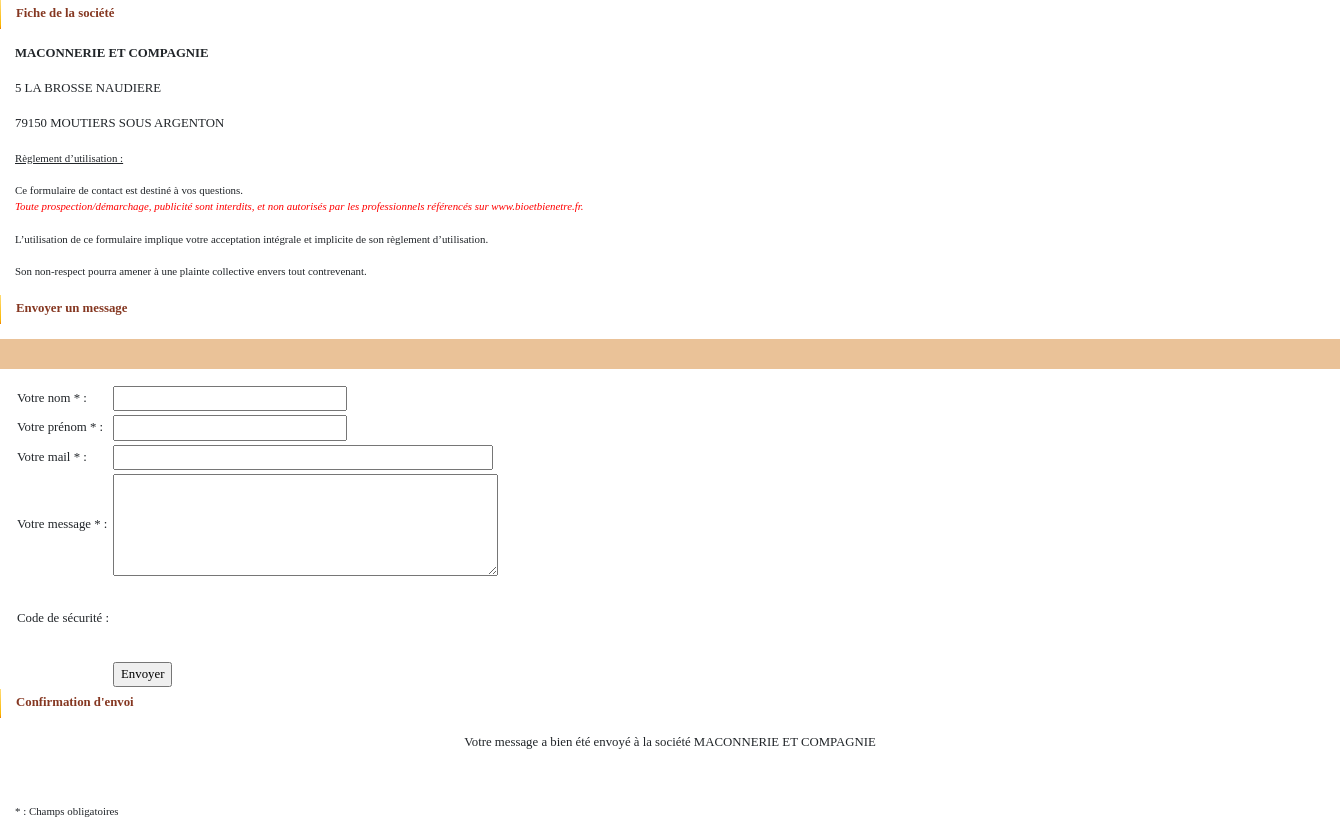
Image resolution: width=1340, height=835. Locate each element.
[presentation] (265, 619)
